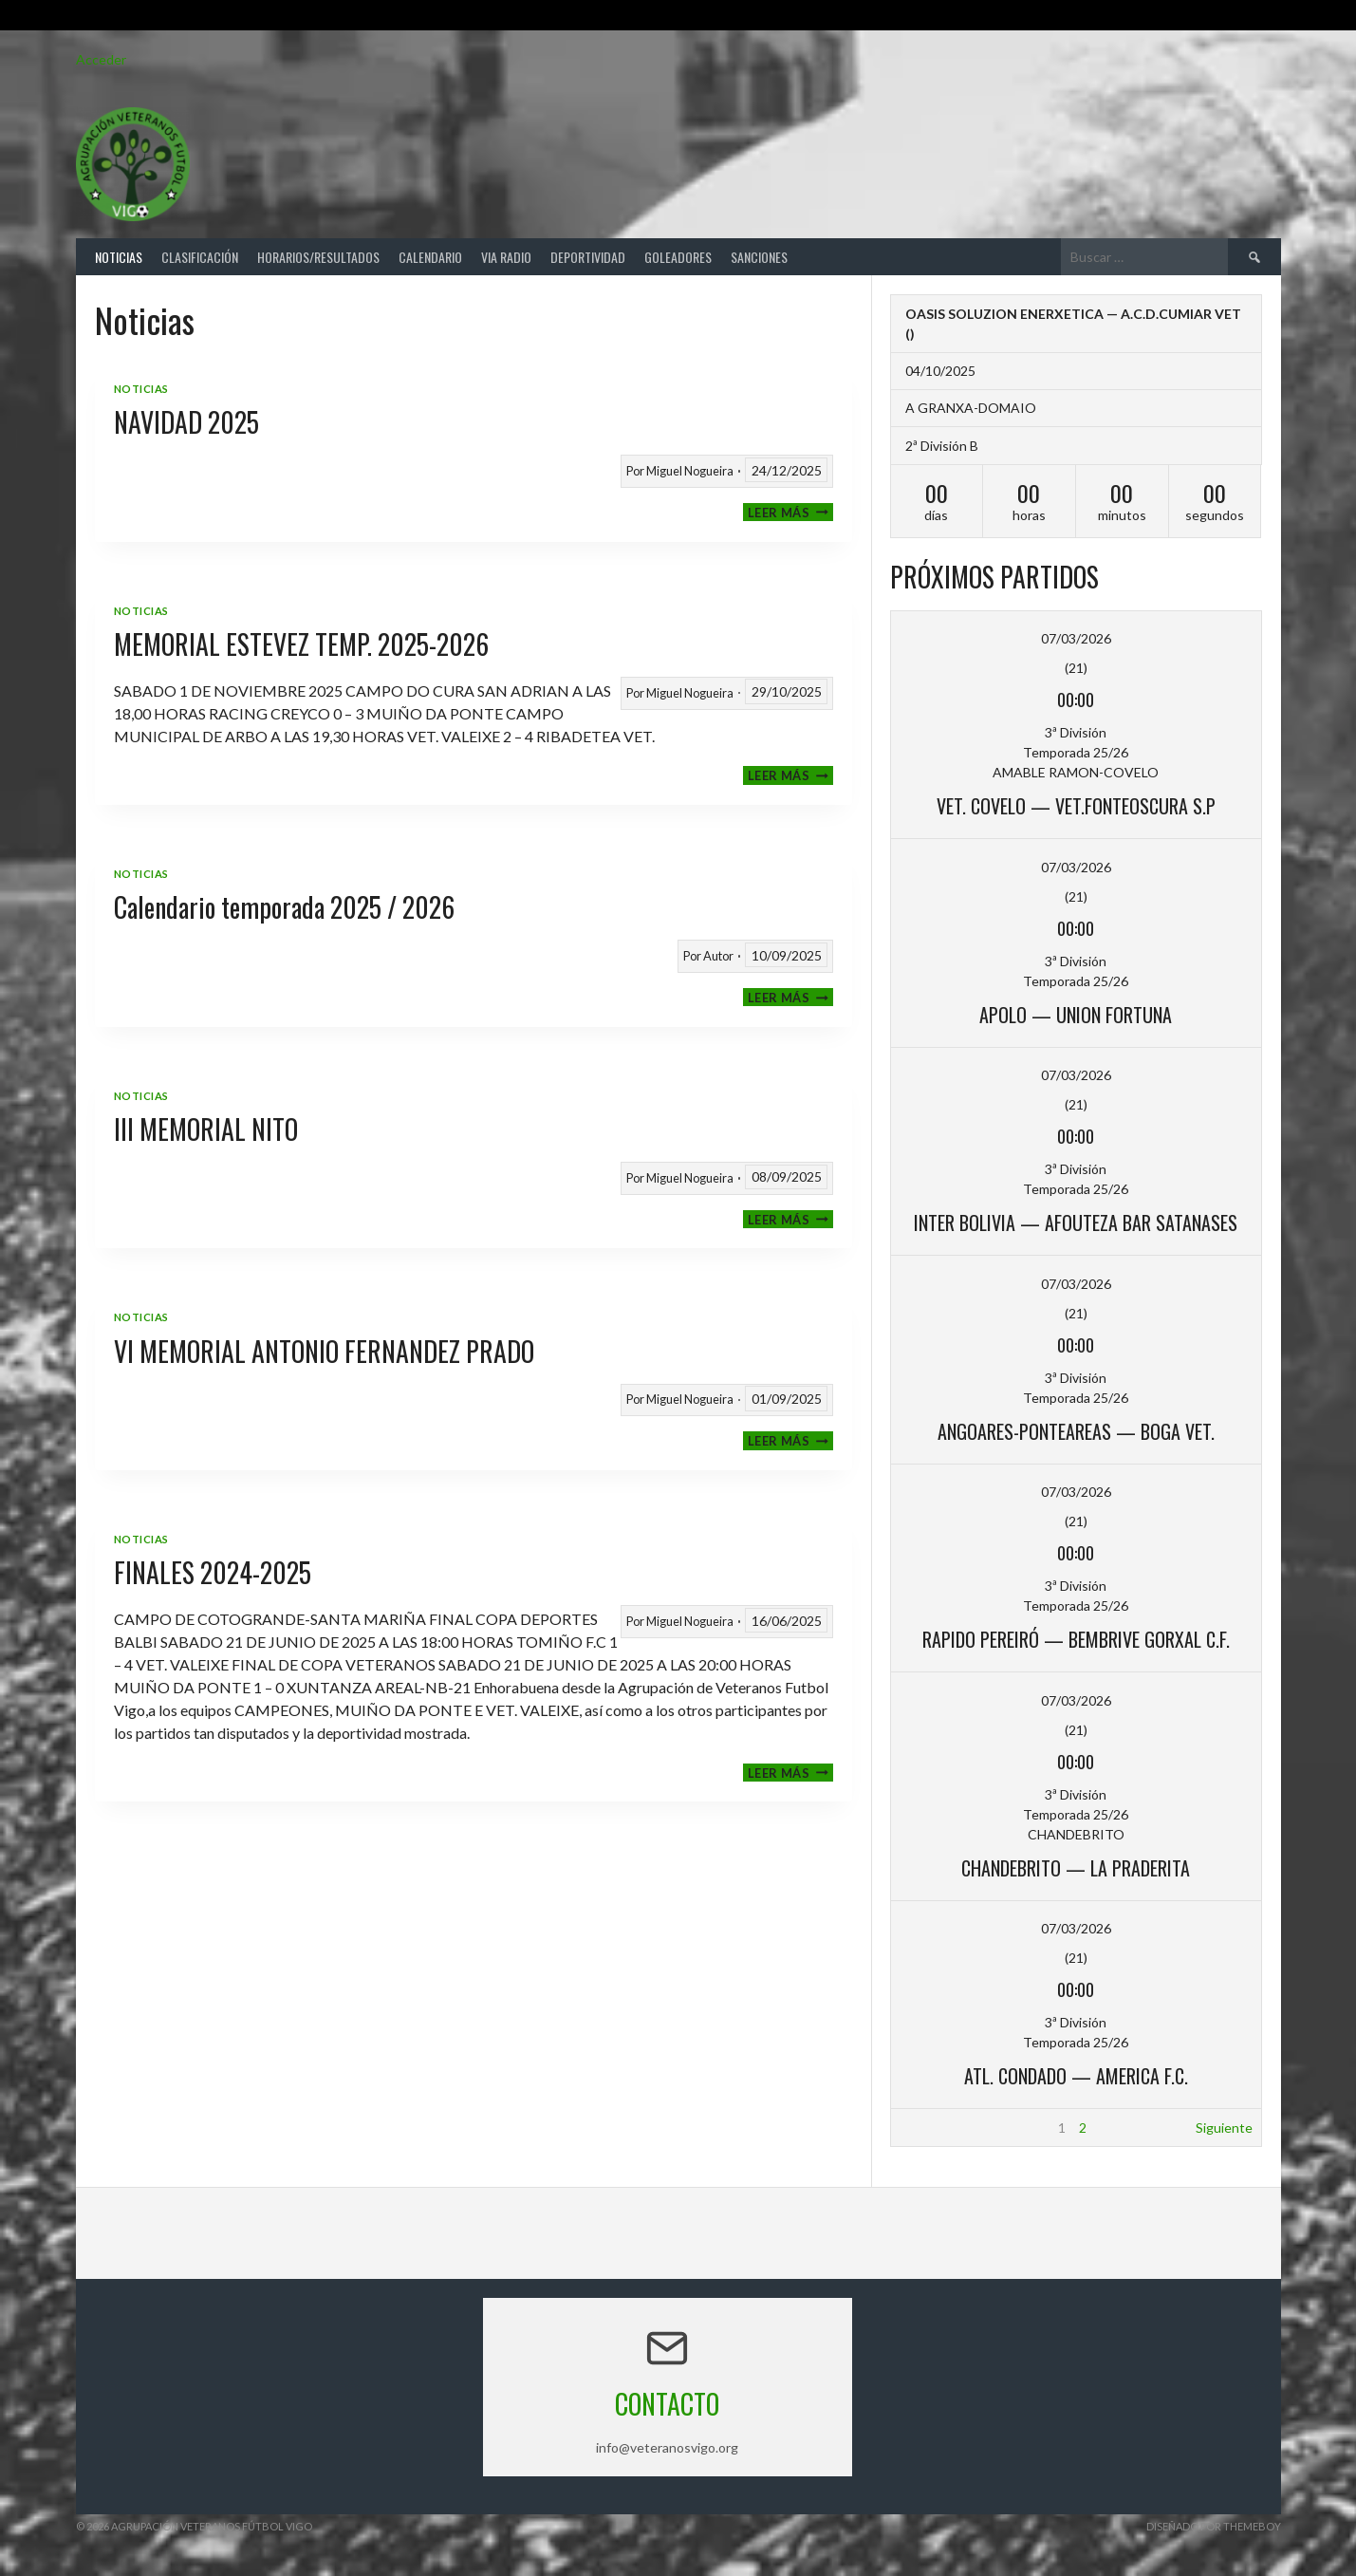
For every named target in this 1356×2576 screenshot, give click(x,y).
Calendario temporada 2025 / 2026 (284, 906)
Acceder (101, 59)
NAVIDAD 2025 (186, 421)
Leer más (790, 512)
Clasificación (199, 257)
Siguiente (1224, 2127)
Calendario (430, 257)
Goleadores (678, 257)
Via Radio (506, 257)
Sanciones (759, 257)
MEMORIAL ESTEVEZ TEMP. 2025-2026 (301, 644)
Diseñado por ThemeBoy (1213, 2526)
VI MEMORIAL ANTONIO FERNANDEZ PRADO (324, 1351)
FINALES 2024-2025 (212, 1572)
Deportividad (587, 257)
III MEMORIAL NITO (206, 1129)
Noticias (118, 257)
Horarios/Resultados (318, 257)
